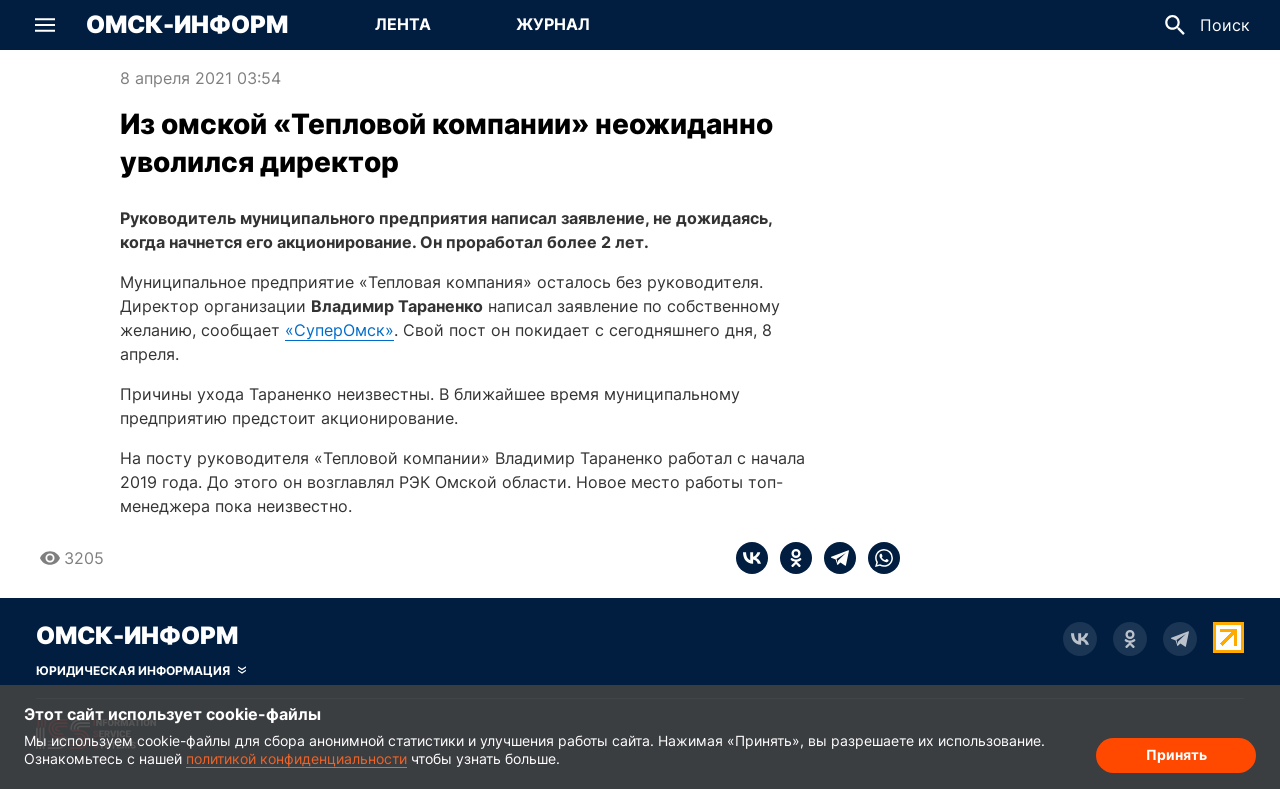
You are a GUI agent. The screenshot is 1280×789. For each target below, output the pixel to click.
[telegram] (834, 558)
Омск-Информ (187, 25)
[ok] (790, 558)
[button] (45, 25)
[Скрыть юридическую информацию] (141, 671)
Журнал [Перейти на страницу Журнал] (553, 24)
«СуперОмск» (339, 330)
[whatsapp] (878, 558)
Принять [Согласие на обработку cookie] (1176, 754)
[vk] (752, 558)
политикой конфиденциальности (296, 758)
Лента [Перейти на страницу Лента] (403, 24)
